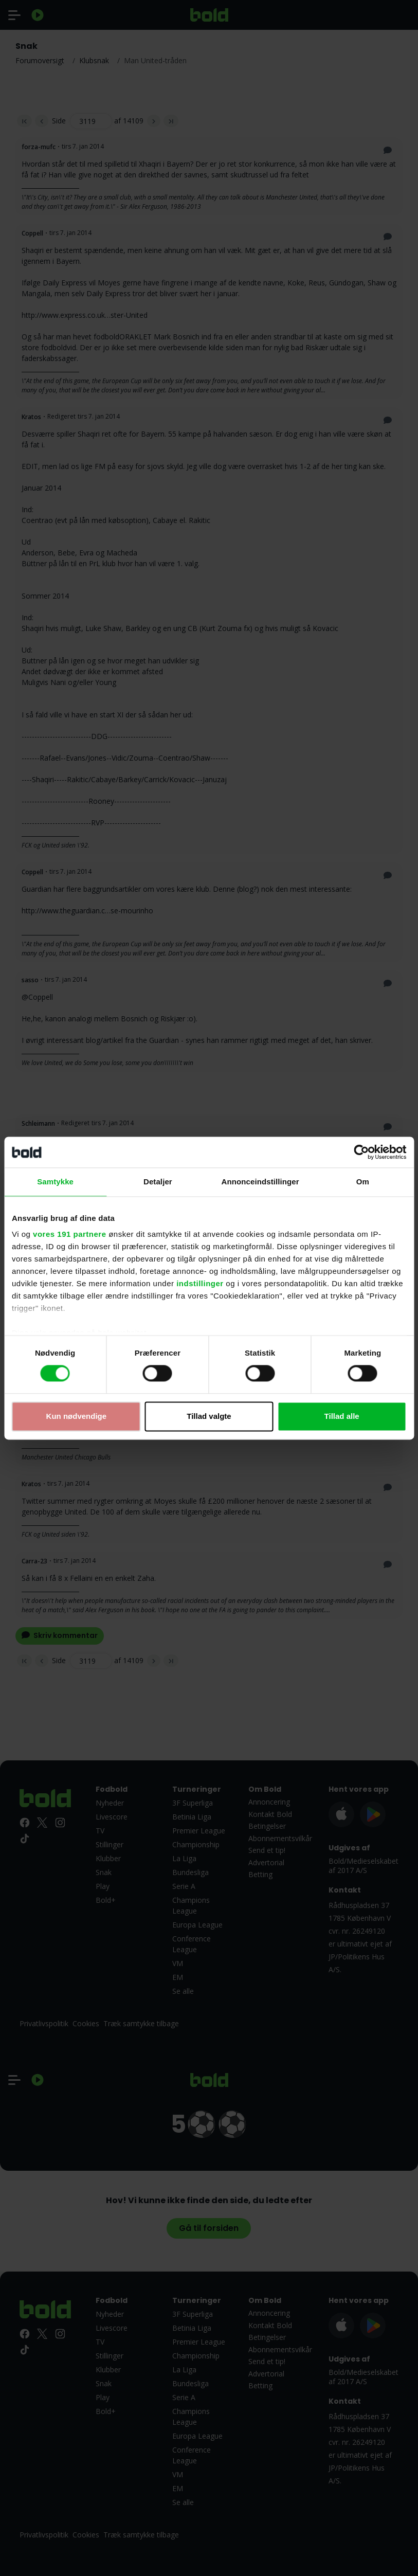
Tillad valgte (209, 1416)
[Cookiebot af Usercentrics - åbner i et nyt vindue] (361, 1152)
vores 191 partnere (69, 1234)
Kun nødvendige (76, 1416)
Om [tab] (362, 1181)
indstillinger (200, 1283)
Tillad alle (341, 1416)
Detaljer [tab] (157, 1181)
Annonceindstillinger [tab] (260, 1181)
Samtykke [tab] (55, 1181)
